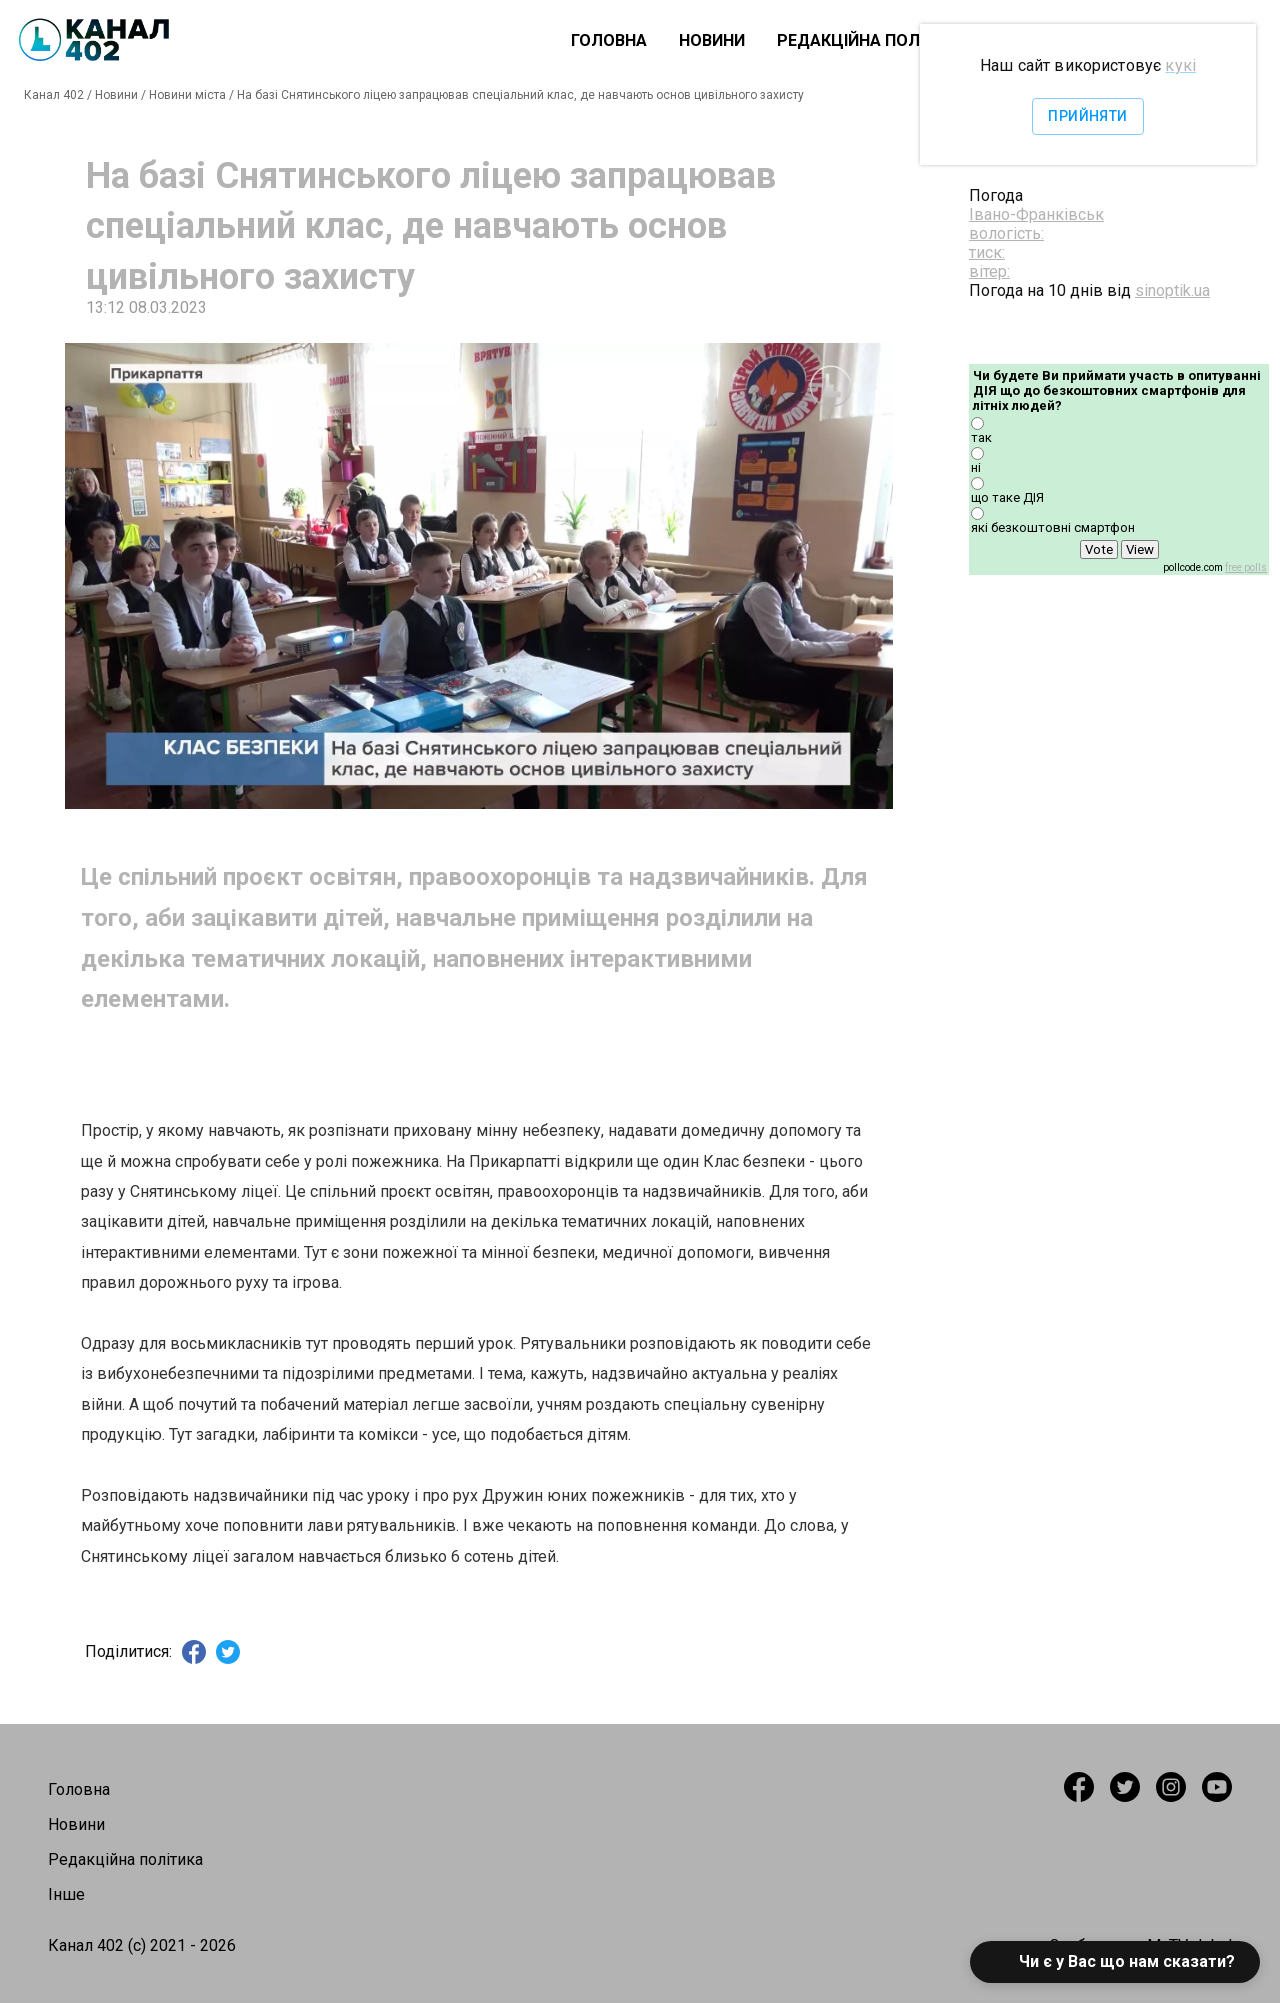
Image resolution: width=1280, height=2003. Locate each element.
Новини (712, 40)
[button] (1115, 1962)
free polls (1246, 567)
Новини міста (187, 95)
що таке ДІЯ (1007, 497)
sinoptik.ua (1172, 290)
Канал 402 (54, 95)
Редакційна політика (872, 40)
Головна (609, 40)
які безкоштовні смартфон (1053, 527)
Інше (66, 1894)
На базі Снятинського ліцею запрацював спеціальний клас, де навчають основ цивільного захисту (520, 95)
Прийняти (1087, 116)
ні (976, 467)
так (981, 437)
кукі (1180, 65)
